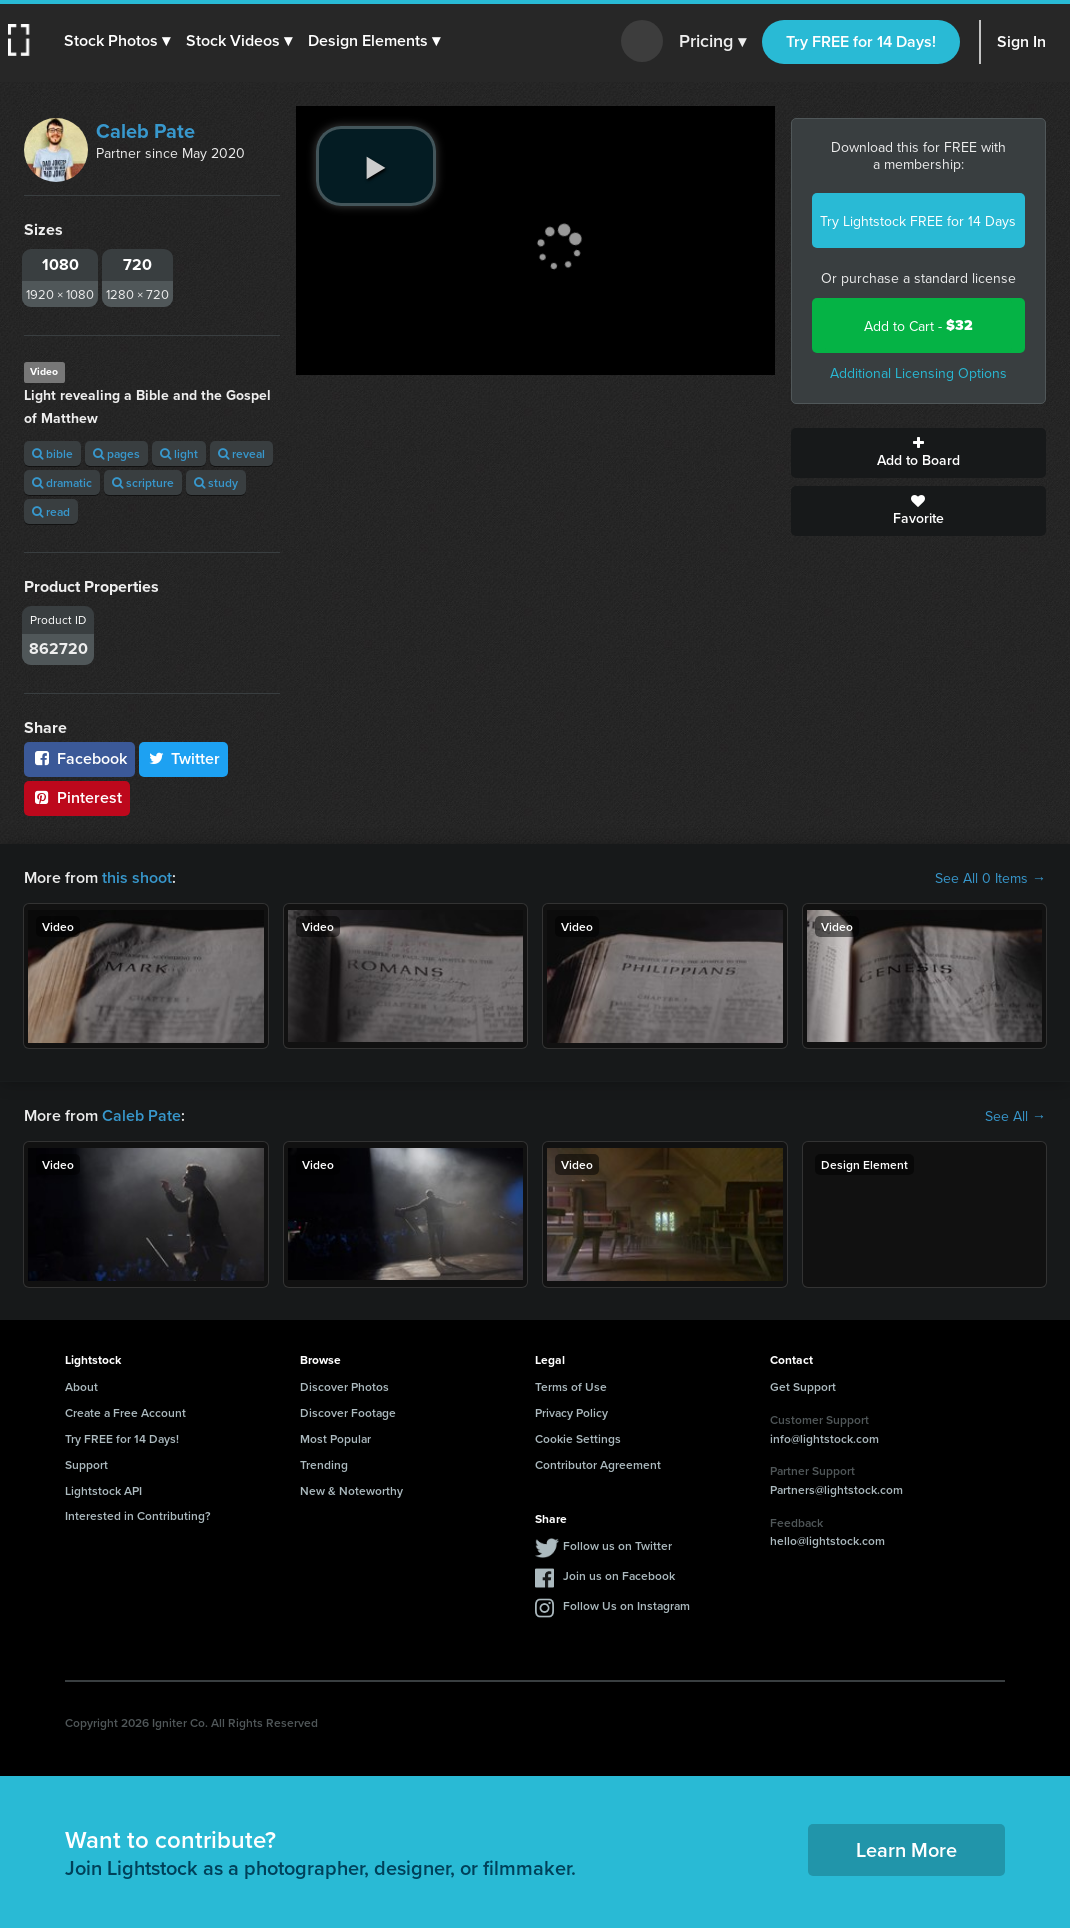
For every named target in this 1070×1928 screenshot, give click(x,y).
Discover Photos (344, 1386)
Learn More (906, 1849)
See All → (1015, 1116)
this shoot (137, 877)
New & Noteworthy (351, 1490)
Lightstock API (103, 1490)
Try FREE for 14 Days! (861, 41)
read (51, 511)
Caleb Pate (145, 130)
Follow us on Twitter (617, 1545)
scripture (143, 482)
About (81, 1386)
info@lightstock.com (824, 1438)
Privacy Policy (571, 1412)
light (179, 453)
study (216, 482)
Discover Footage (348, 1412)
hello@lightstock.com (827, 1540)
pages (116, 453)
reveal (241, 453)
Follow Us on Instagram (626, 1605)
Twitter (184, 758)
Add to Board (919, 453)
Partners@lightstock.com (836, 1489)
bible (52, 453)
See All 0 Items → (990, 878)
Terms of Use (571, 1386)
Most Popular (335, 1438)
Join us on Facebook (619, 1575)
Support (86, 1464)
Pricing (712, 42)
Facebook (79, 758)
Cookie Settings (578, 1438)
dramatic (62, 482)
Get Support (803, 1386)
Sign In (1021, 41)
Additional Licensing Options (918, 373)
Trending (324, 1464)
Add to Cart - (918, 325)
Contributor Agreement (598, 1464)
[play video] (376, 166)
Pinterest (77, 797)
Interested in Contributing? (138, 1515)
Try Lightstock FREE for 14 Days (918, 221)
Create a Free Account (125, 1412)
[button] (117, 41)
